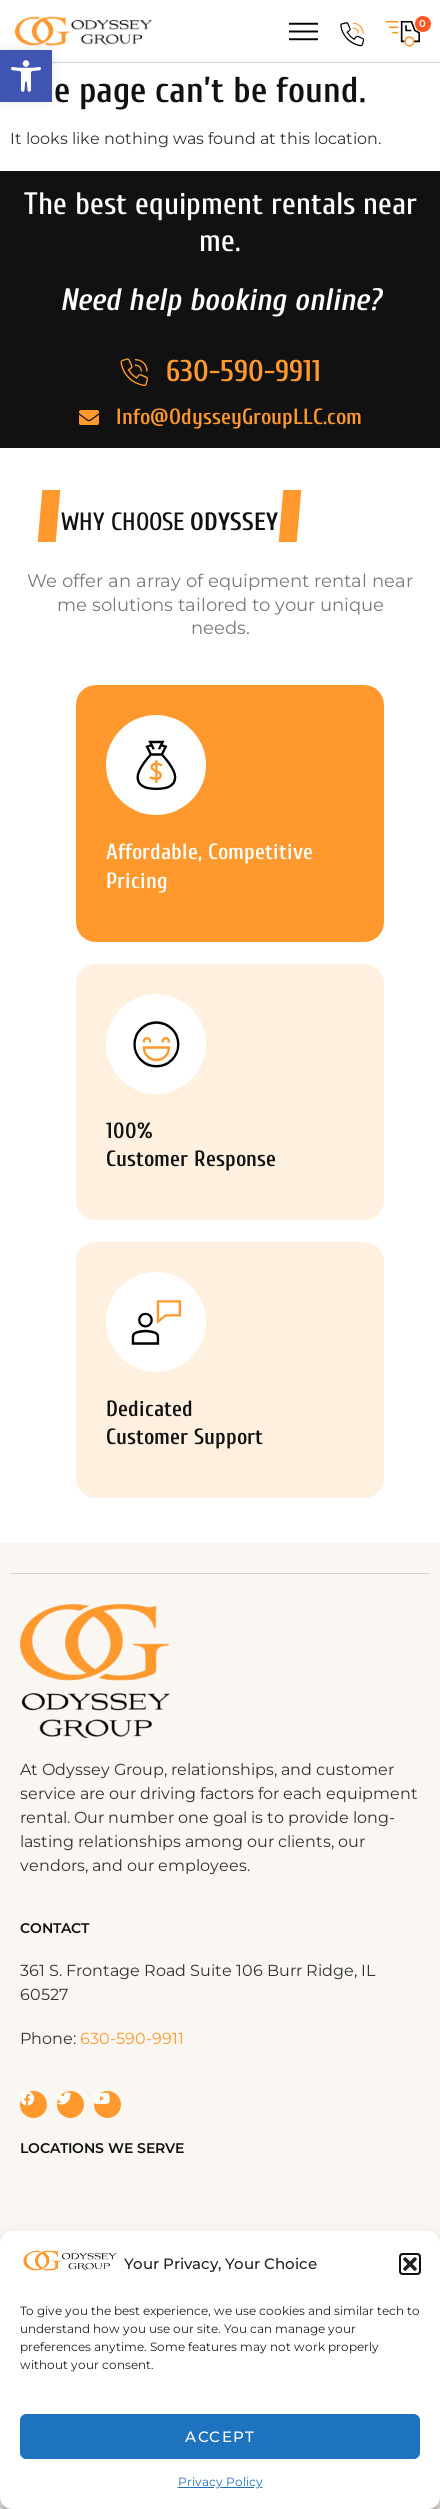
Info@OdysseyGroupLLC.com (239, 417)
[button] (26, 76)
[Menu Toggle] (303, 31)
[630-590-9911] (352, 34)
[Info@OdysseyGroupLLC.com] (89, 418)
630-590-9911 (243, 371)
